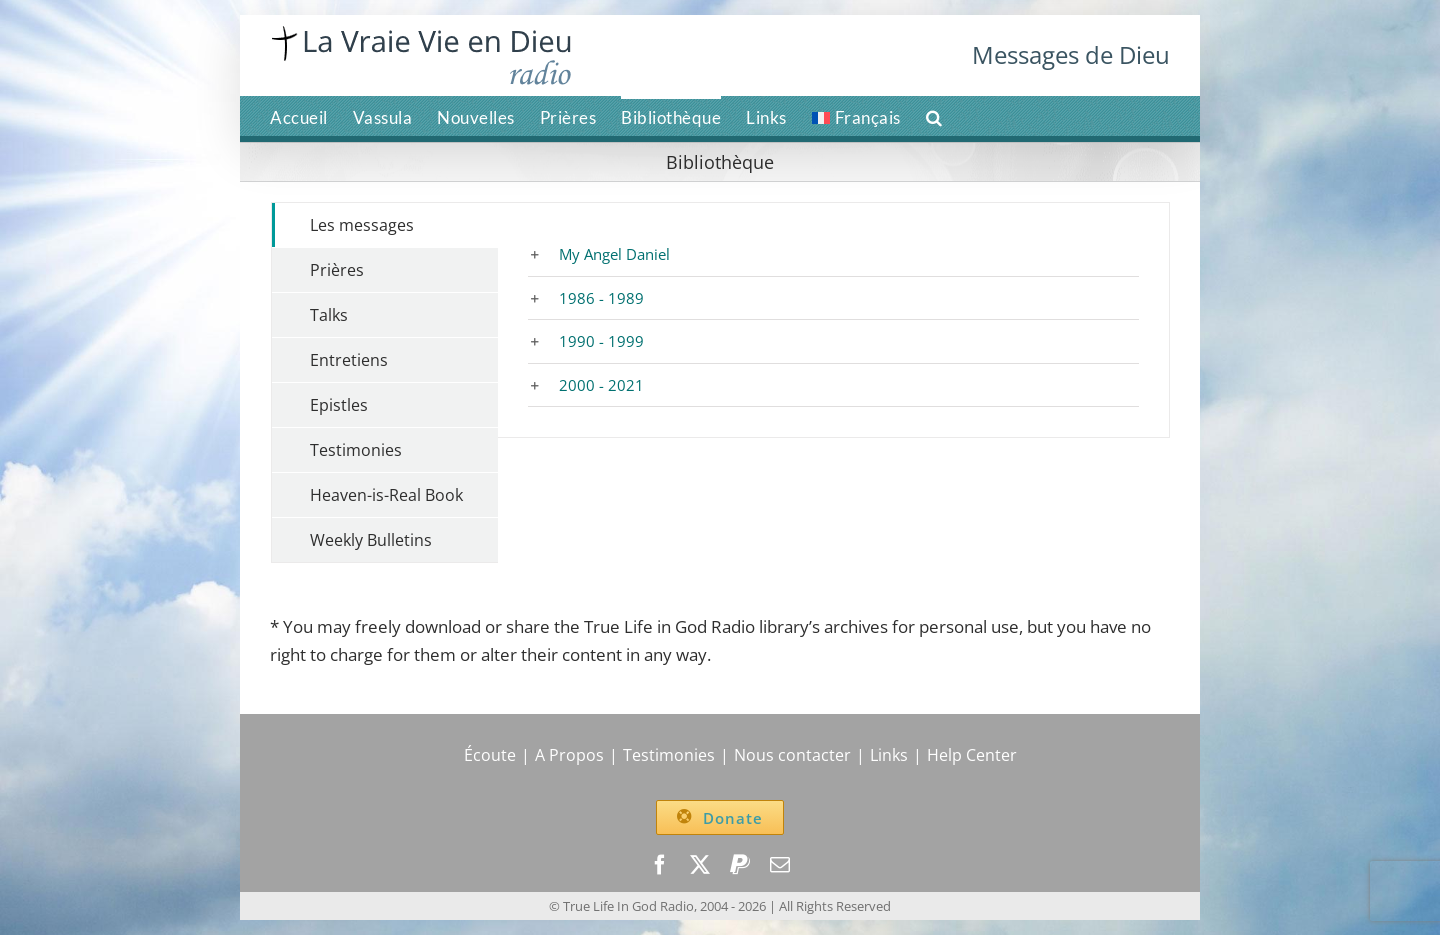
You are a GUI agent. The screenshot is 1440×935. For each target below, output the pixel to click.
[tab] (385, 225)
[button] (934, 116)
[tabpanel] (833, 320)
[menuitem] (856, 116)
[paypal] (740, 865)
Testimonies (669, 755)
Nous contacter (792, 755)
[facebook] (660, 865)
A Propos (569, 755)
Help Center (972, 755)
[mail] (780, 865)
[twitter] (700, 865)
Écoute (490, 755)
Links (889, 755)
